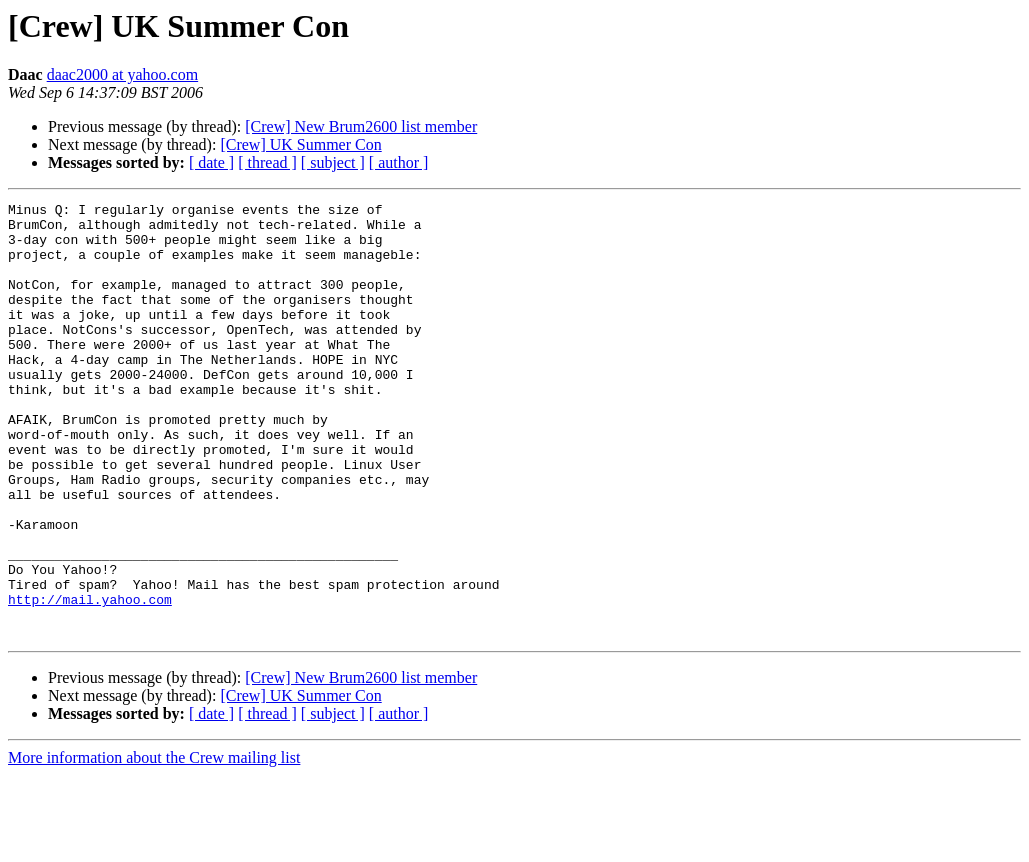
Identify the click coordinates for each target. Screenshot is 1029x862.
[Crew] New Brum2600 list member (361, 126)
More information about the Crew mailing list (154, 844)
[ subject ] (333, 162)
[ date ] (211, 162)
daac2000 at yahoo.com (123, 74)
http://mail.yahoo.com (90, 680)
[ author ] (399, 162)
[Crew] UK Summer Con (300, 144)
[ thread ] (267, 162)
